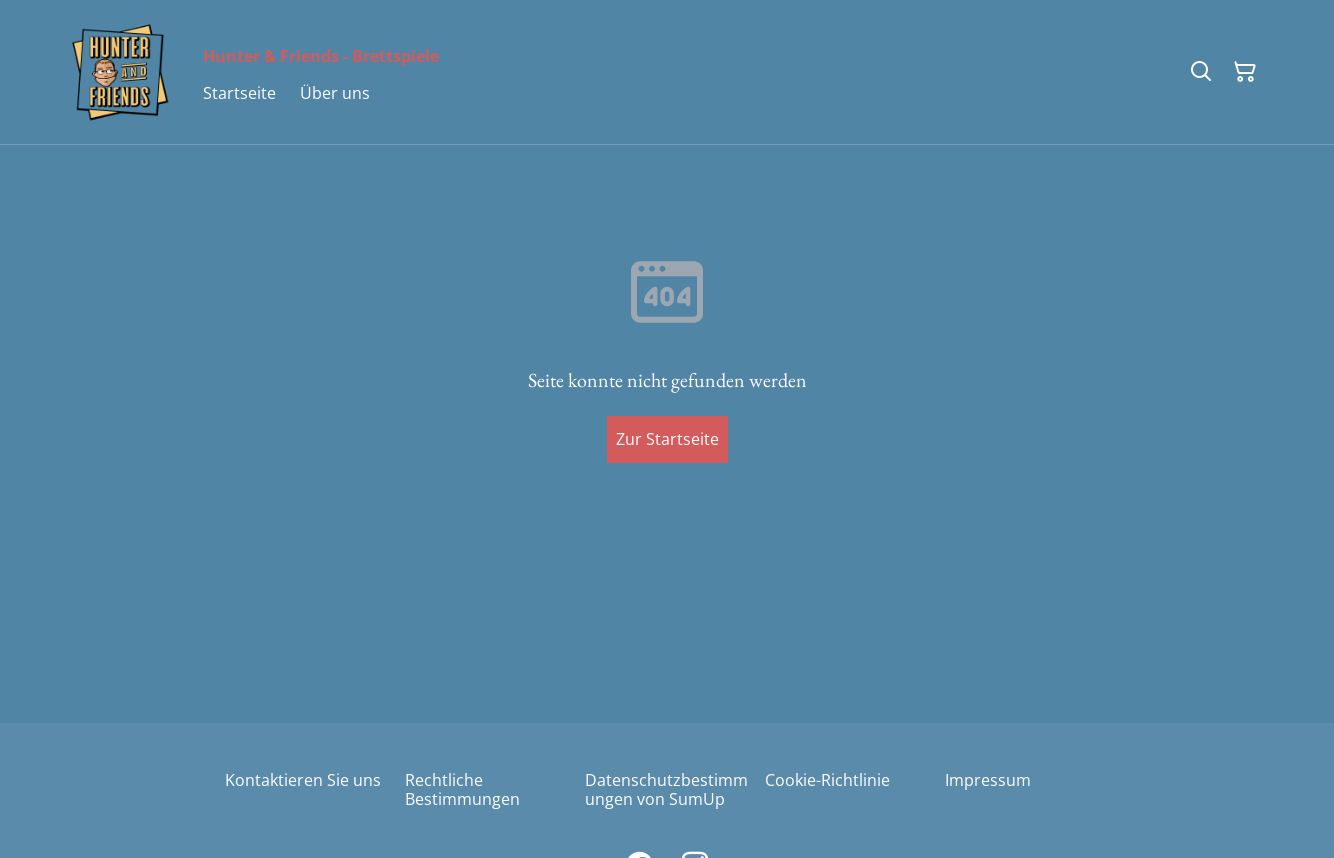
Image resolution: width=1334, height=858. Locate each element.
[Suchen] (1201, 72)
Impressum (988, 780)
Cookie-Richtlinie (827, 780)
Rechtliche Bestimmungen (462, 789)
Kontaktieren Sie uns (303, 780)
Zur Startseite (667, 439)
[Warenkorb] (1245, 72)
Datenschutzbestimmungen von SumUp (666, 789)
